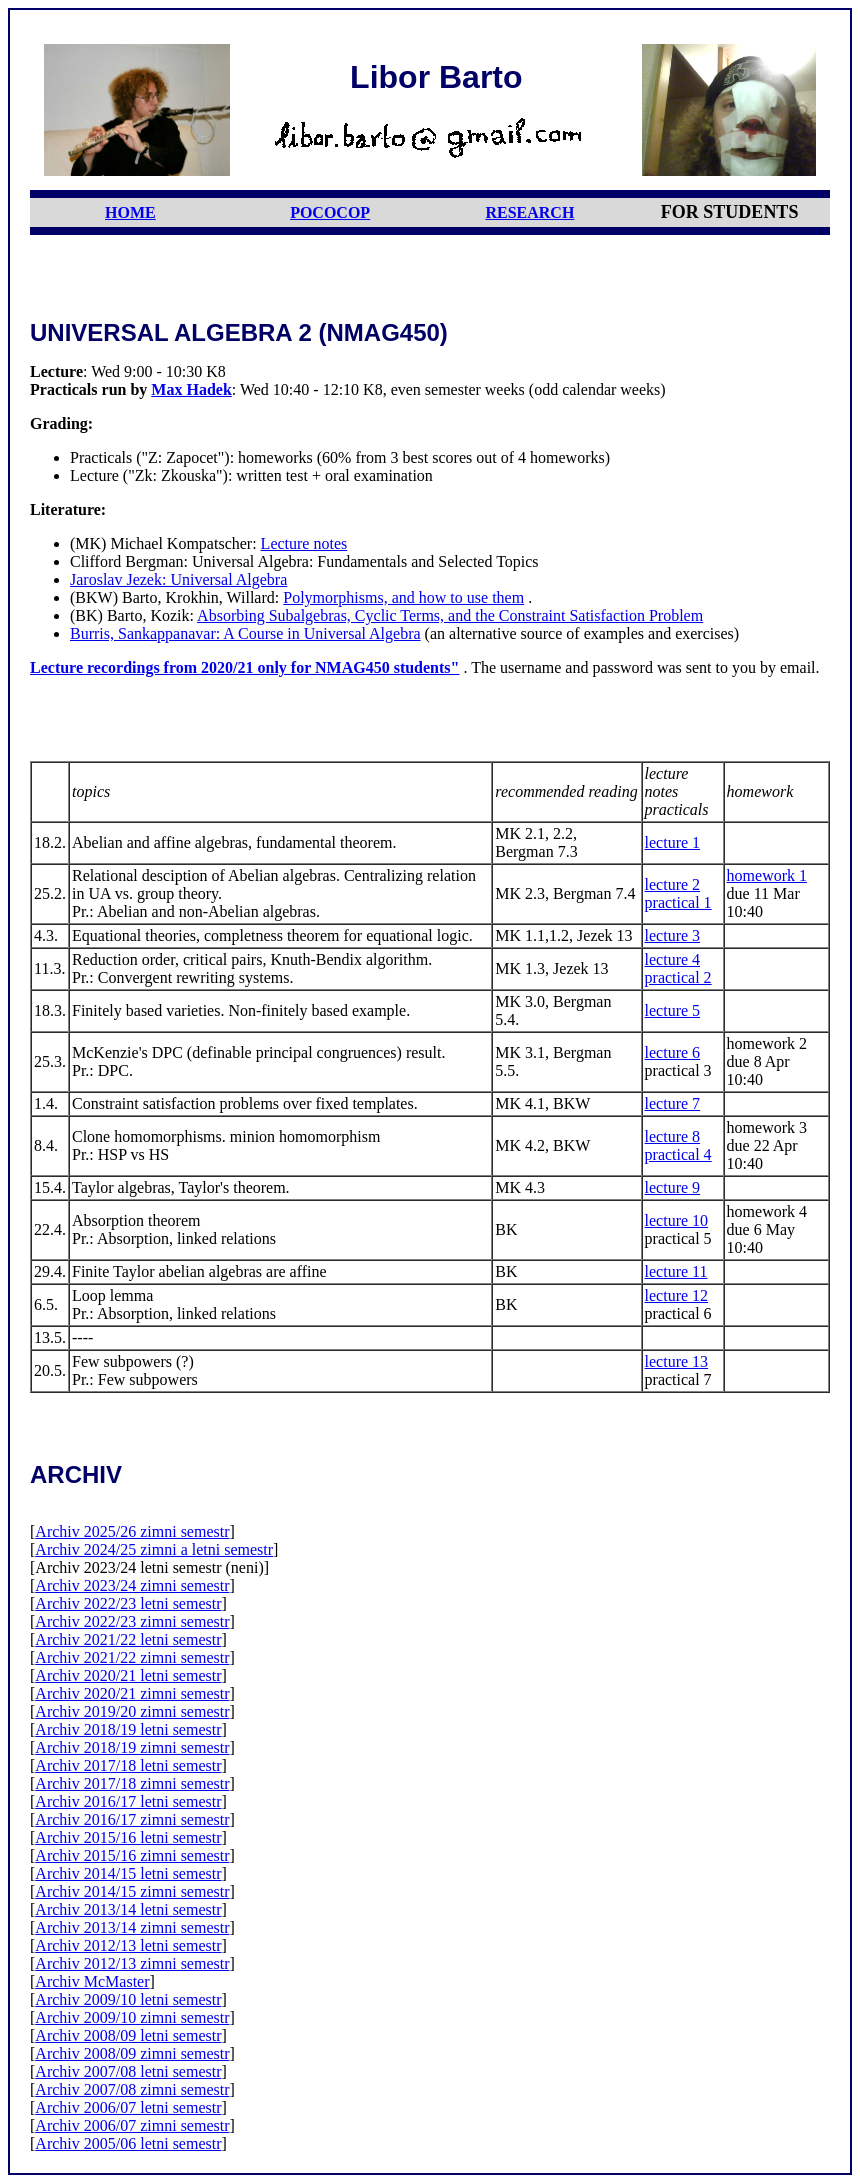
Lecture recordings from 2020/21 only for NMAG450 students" (244, 667)
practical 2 (678, 977)
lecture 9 (673, 1187)
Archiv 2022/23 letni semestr (128, 1603)
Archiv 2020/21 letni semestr (128, 1675)
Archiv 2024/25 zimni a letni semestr (154, 1549)
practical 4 (678, 1154)
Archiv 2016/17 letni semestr (128, 1801)
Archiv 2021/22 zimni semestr (132, 1657)
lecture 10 (677, 1220)
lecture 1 (673, 842)
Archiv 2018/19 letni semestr (128, 1729)
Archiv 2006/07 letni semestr (128, 2107)
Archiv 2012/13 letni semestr (128, 1945)
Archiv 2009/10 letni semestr (128, 1999)
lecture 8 (673, 1136)
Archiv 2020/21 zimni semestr (132, 1693)
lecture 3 (673, 935)
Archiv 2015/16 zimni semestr (132, 1855)
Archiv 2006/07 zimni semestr (132, 2125)
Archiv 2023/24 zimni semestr (132, 1585)
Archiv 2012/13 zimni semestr (132, 1963)
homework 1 (767, 875)
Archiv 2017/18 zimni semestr (132, 1783)
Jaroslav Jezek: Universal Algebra (178, 579)
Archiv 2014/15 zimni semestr (132, 1891)
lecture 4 (673, 959)
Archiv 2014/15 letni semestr (128, 1873)
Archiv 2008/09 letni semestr (128, 2035)
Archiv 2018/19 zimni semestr (132, 1747)
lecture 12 (677, 1295)
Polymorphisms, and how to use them (403, 597)
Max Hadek (191, 389)
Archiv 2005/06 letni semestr (128, 2143)
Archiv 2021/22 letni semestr (128, 1639)
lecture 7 (673, 1103)
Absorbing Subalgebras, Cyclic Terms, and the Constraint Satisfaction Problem (450, 615)
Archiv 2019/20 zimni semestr (132, 1711)
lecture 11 (676, 1271)
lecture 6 (673, 1052)
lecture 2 (673, 884)
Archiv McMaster (92, 1981)
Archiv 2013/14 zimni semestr (132, 1927)
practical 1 (678, 902)
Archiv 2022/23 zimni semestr (132, 1621)
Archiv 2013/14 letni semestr (128, 1909)
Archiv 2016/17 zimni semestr (132, 1819)
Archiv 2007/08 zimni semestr (132, 2089)
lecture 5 (673, 1010)
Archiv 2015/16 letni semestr (128, 1837)
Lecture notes (304, 543)
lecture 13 (677, 1361)
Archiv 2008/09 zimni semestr (132, 2053)
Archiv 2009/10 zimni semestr (132, 2017)
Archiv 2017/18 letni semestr (128, 1765)
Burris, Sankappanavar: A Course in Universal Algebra (245, 633)
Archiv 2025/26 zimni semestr (132, 1531)
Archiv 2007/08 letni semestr (128, 2071)
